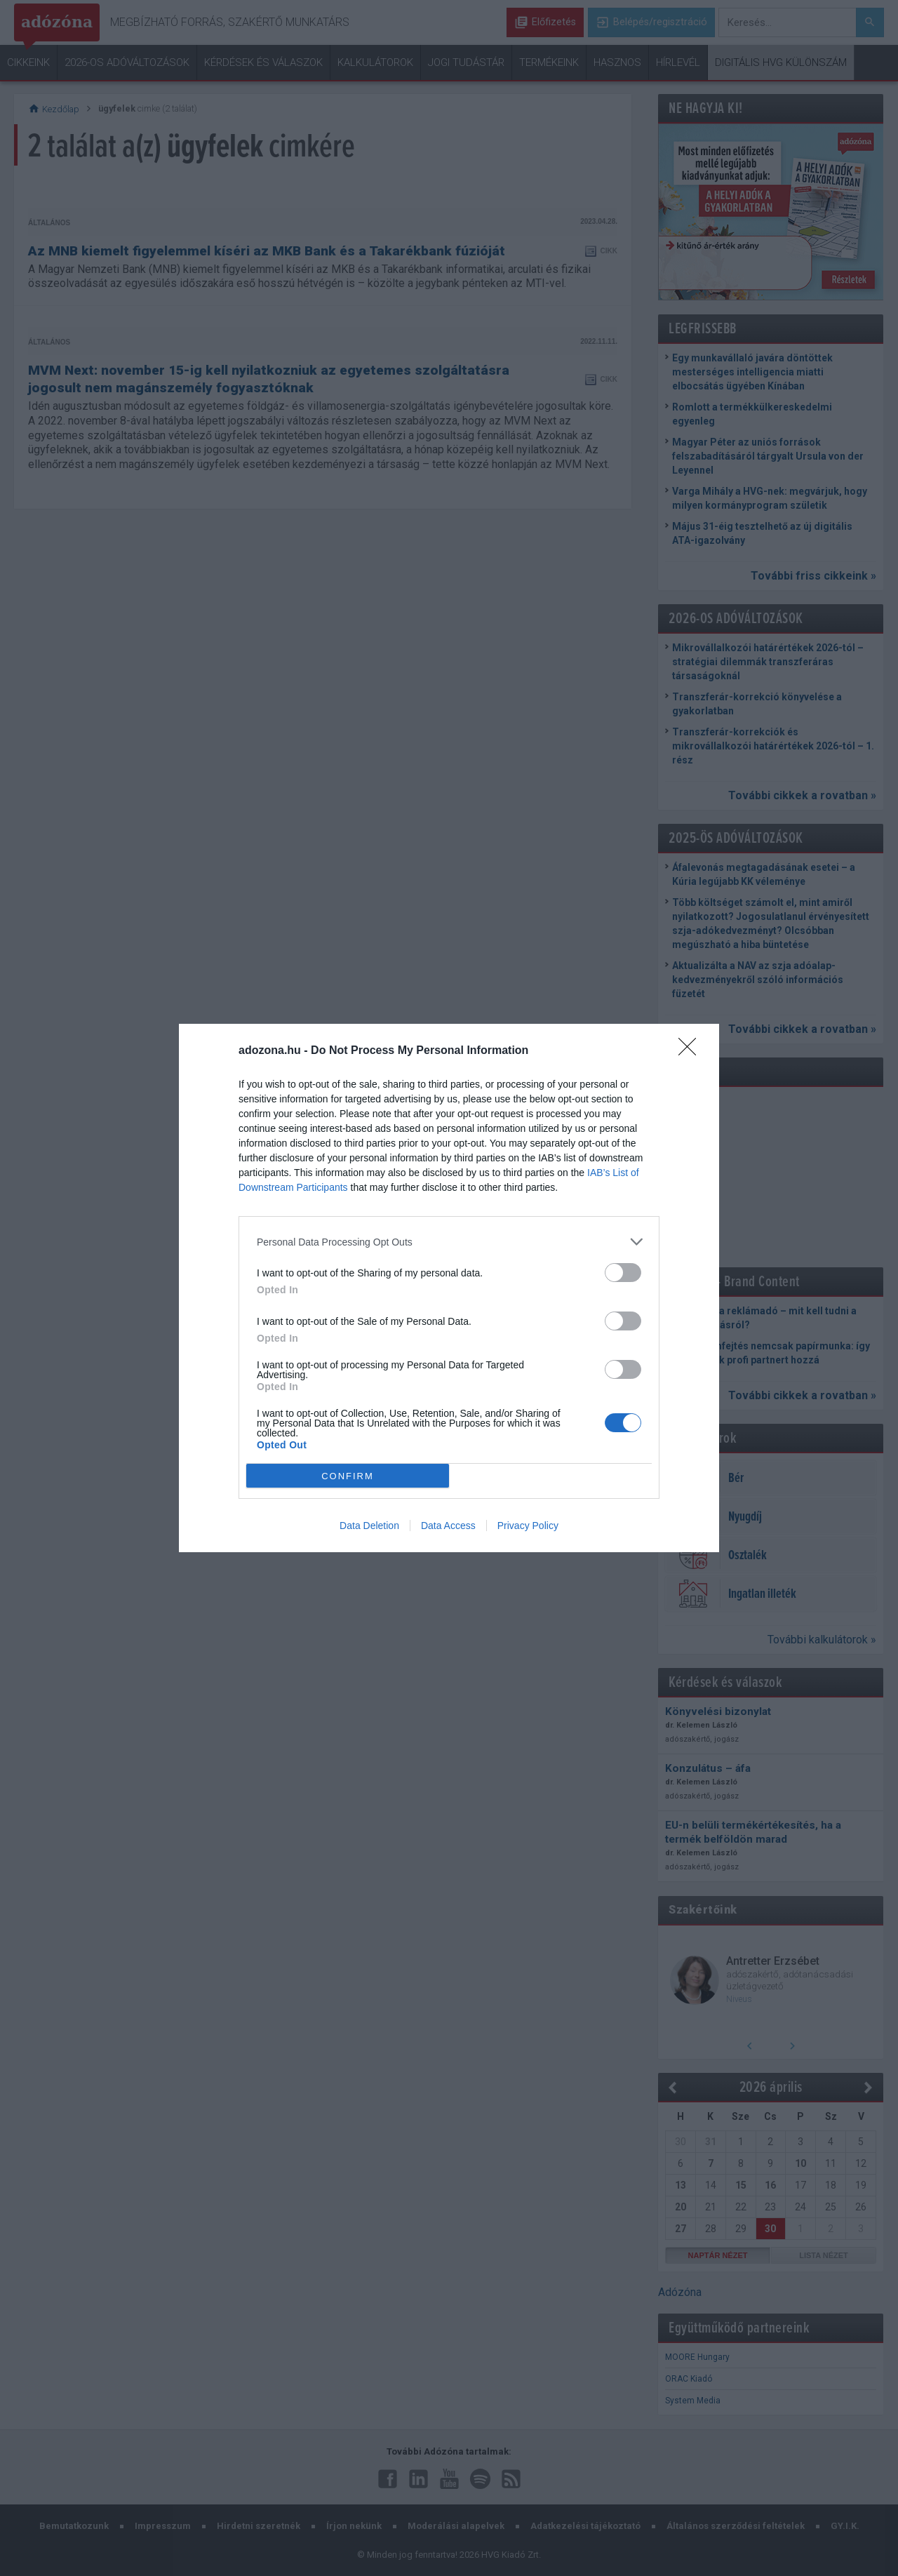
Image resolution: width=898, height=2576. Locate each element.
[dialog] (449, 1288)
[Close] (691, 1051)
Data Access (448, 1525)
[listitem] (449, 1241)
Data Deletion (369, 1525)
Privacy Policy (527, 1525)
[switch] (623, 1272)
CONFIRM (347, 1476)
